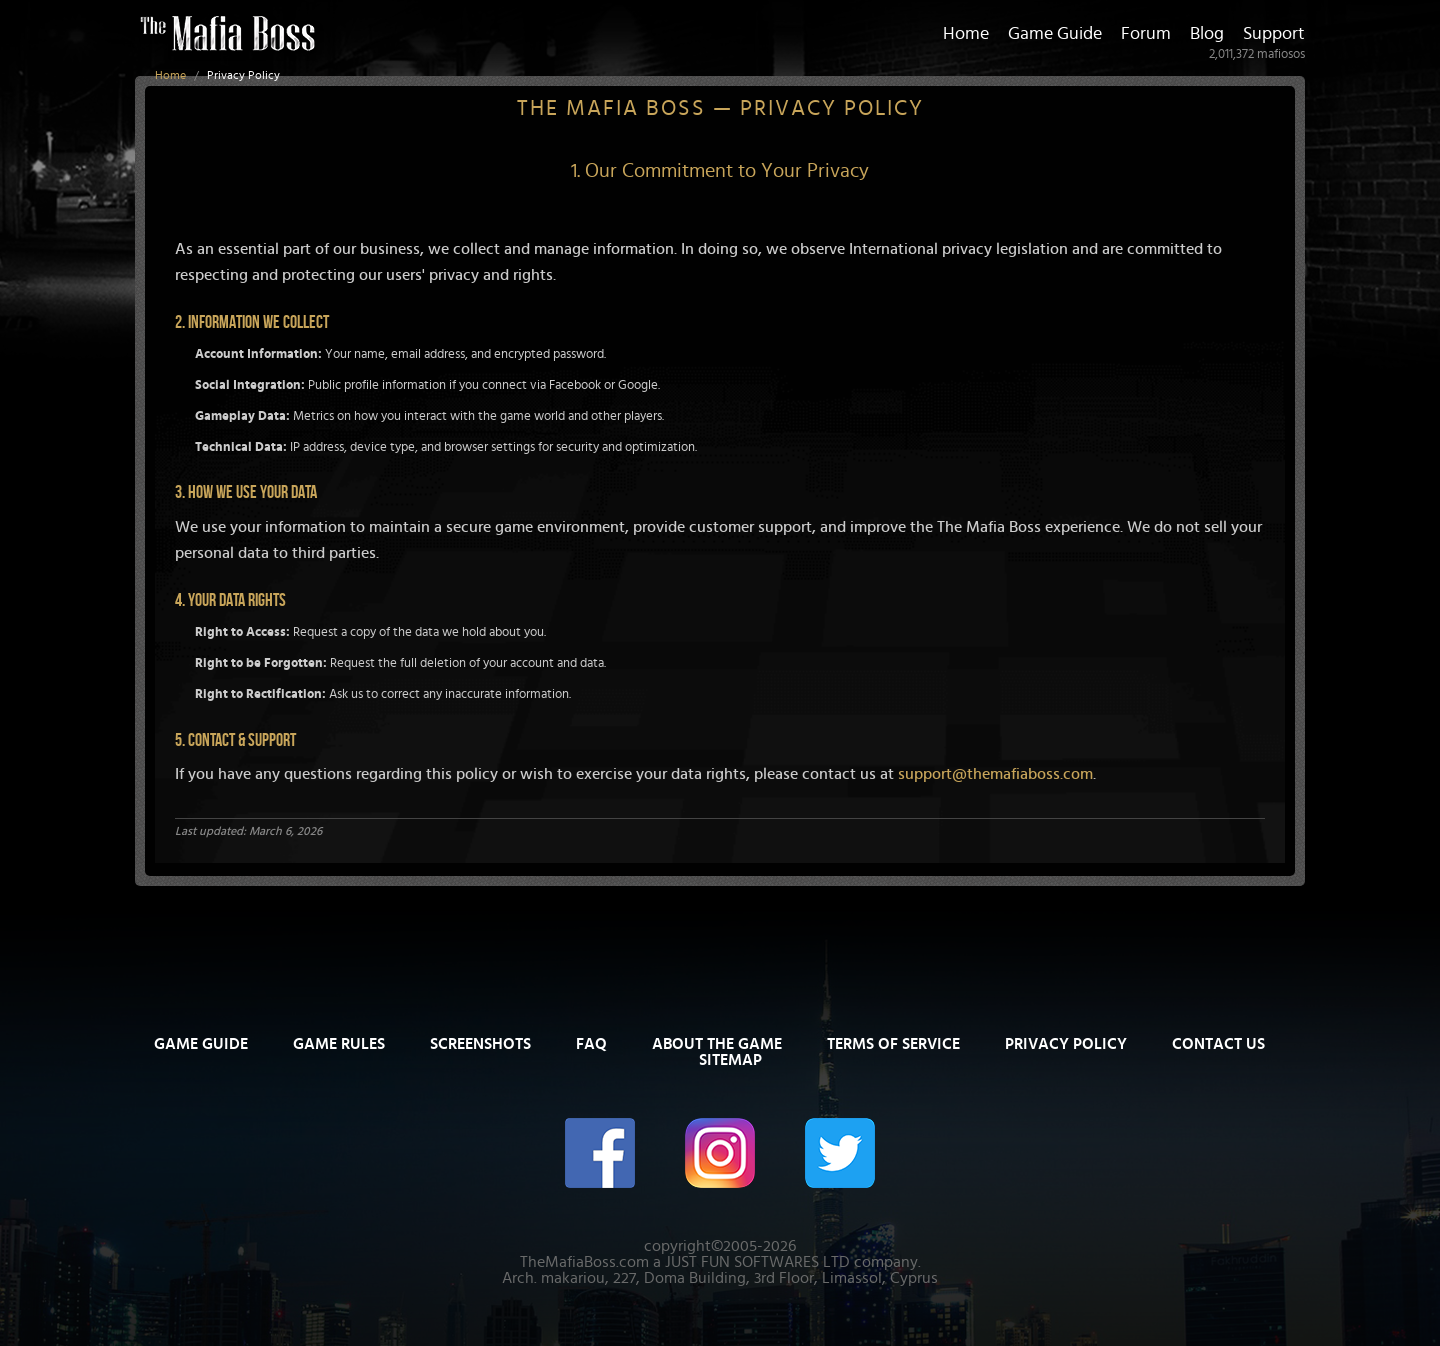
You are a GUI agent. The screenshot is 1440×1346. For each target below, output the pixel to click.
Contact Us (1218, 1044)
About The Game (717, 1044)
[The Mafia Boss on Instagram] (720, 1151)
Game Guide (1055, 34)
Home (170, 75)
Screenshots (480, 1044)
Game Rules (339, 1044)
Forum (1146, 34)
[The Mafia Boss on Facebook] (600, 1151)
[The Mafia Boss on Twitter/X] (840, 1151)
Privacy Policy (1066, 1044)
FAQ (591, 1044)
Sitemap (730, 1060)
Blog (1207, 34)
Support (1274, 34)
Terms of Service (893, 1044)
